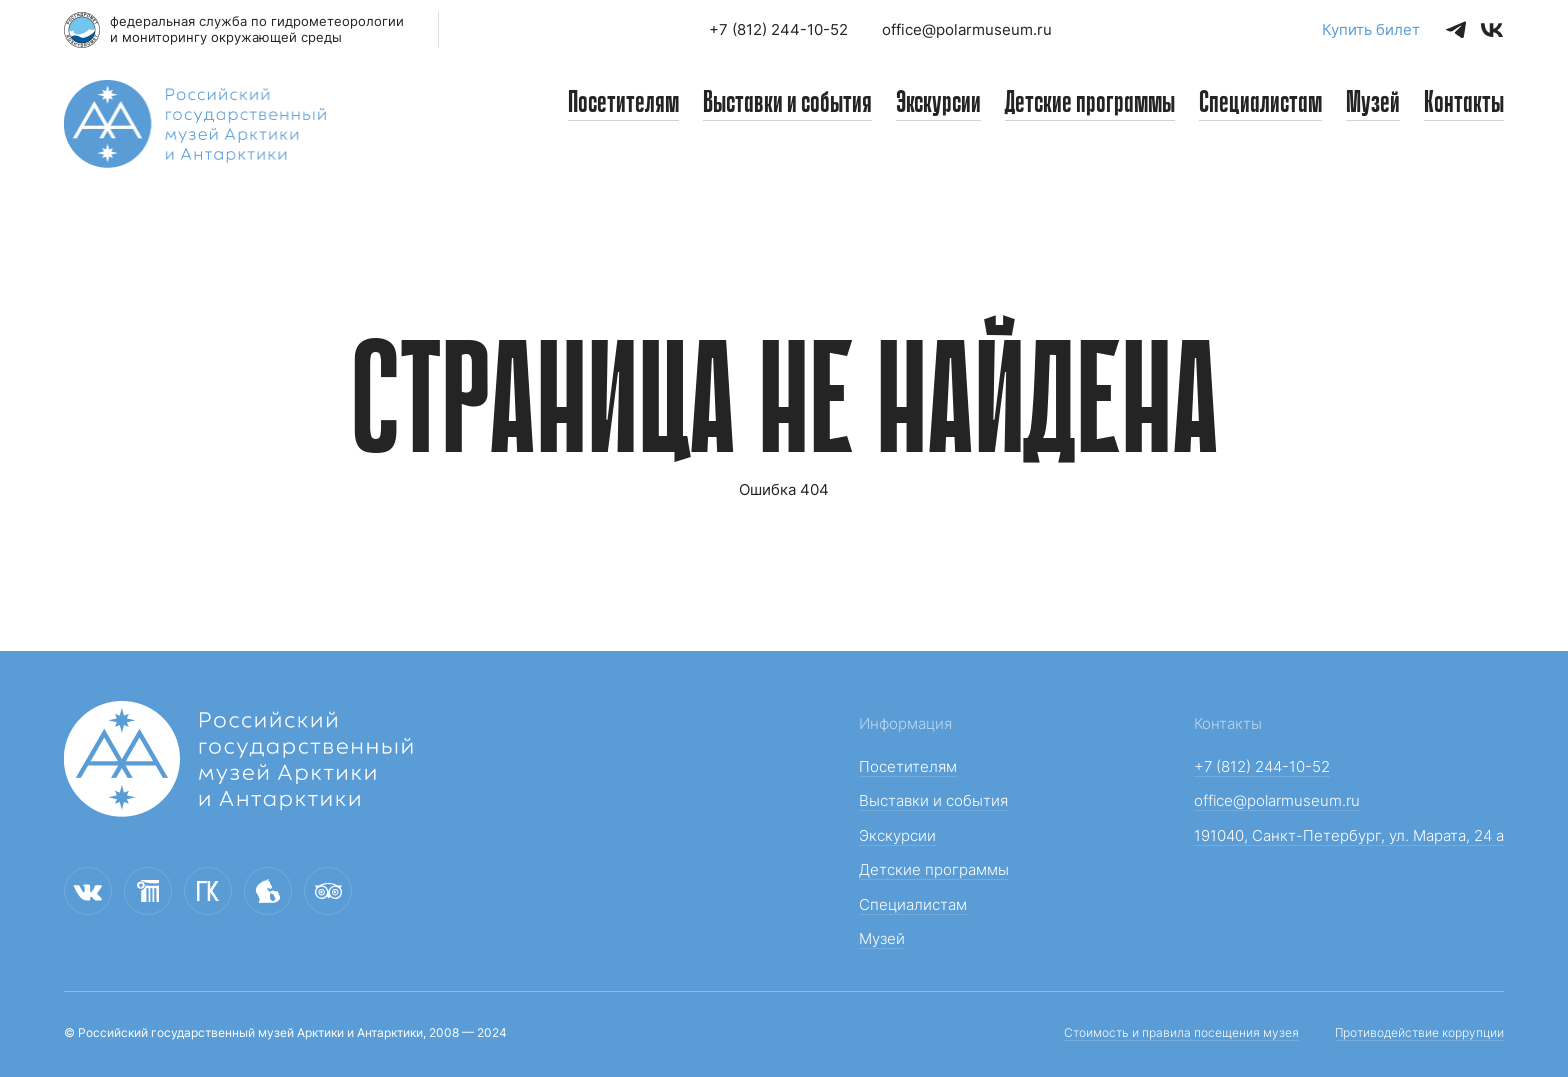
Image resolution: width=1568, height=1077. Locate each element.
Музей (1373, 104)
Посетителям (623, 104)
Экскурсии (938, 104)
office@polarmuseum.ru (967, 29)
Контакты (1464, 104)
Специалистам (1260, 104)
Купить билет (1371, 29)
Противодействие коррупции (1419, 1032)
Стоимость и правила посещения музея (1181, 1032)
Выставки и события (787, 104)
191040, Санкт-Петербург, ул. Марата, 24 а (1349, 835)
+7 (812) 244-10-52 (778, 29)
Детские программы (1090, 104)
